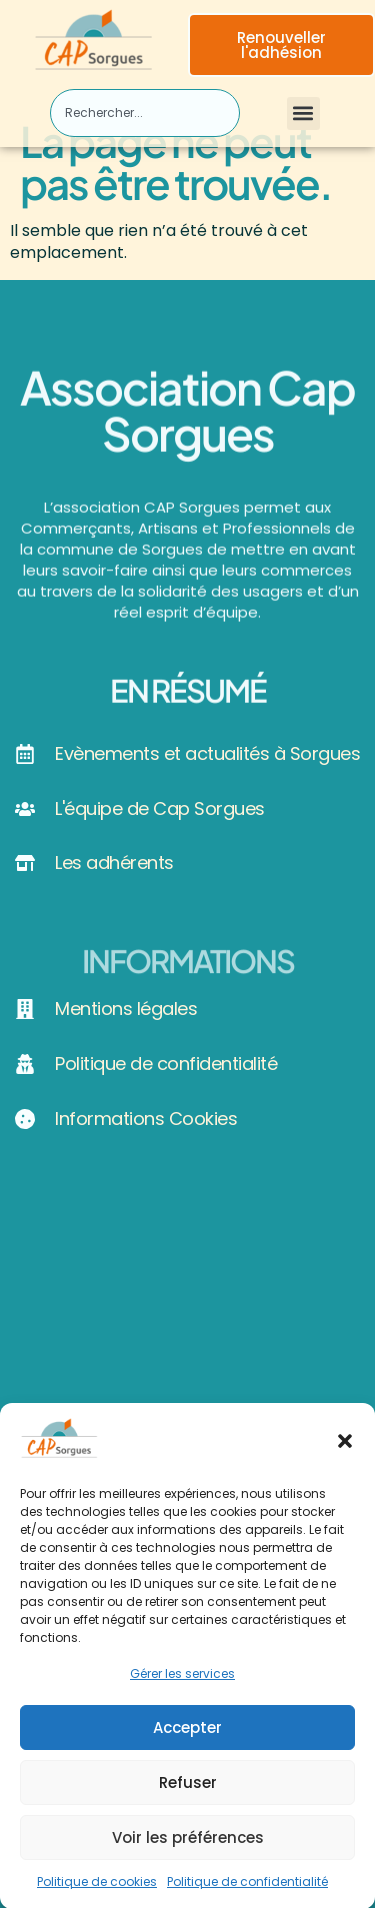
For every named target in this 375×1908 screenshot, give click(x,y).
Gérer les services (182, 1682)
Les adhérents (114, 862)
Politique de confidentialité (247, 1890)
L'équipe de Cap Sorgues (160, 808)
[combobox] (145, 113)
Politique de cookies (97, 1890)
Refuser (188, 1791)
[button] (345, 1451)
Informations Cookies (146, 1118)
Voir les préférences (188, 1846)
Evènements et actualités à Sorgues (207, 753)
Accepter (187, 1736)
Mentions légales (126, 1008)
